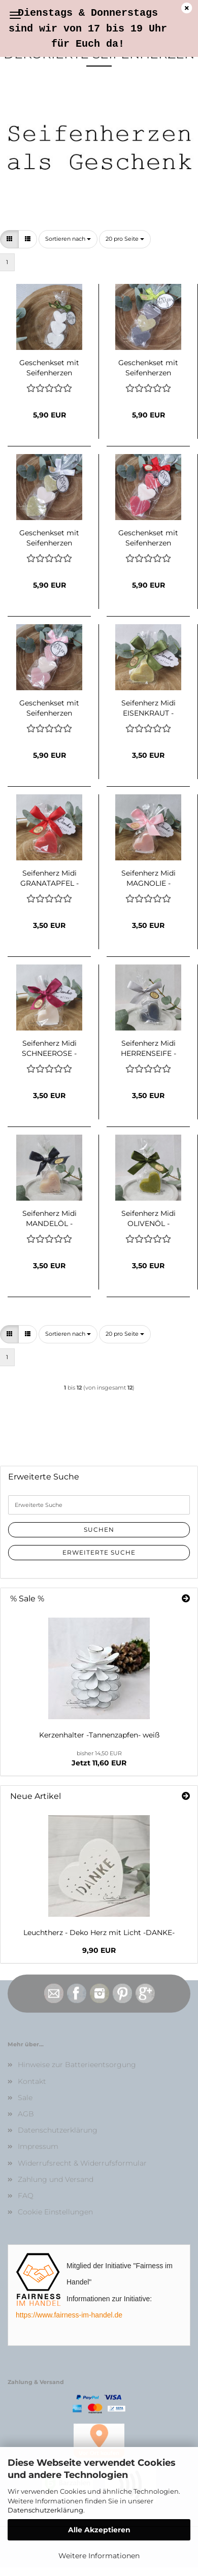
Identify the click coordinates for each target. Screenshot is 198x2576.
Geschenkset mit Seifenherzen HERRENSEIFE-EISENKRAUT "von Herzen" (148, 366)
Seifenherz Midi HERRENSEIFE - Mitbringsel (148, 1047)
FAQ (26, 2195)
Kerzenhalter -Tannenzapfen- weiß (99, 1735)
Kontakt (32, 2081)
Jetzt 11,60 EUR (99, 1758)
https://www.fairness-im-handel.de (69, 2315)
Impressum (38, 2146)
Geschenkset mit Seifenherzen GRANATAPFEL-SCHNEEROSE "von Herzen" (148, 536)
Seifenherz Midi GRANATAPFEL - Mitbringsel (49, 877)
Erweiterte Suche (99, 1552)
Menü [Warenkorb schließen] (15, 15)
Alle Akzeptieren (99, 2529)
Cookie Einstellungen (55, 2211)
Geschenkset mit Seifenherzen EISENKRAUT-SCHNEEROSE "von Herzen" (49, 536)
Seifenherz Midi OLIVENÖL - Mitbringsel (148, 1217)
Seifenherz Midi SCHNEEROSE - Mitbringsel (49, 1047)
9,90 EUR (99, 1950)
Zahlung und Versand (55, 2179)
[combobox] (68, 239)
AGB (26, 2113)
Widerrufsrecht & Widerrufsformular (82, 2163)
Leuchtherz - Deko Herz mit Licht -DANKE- (99, 1932)
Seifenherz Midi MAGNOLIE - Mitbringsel (148, 877)
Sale (25, 2097)
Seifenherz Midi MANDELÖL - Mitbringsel (49, 1217)
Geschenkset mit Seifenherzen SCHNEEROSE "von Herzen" (49, 366)
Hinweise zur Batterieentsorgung (77, 2064)
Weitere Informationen (99, 2555)
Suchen (99, 1529)
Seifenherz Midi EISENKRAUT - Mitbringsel (148, 707)
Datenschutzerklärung (45, 2510)
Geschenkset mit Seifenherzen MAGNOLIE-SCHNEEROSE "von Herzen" (49, 707)
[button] (9, 239)
